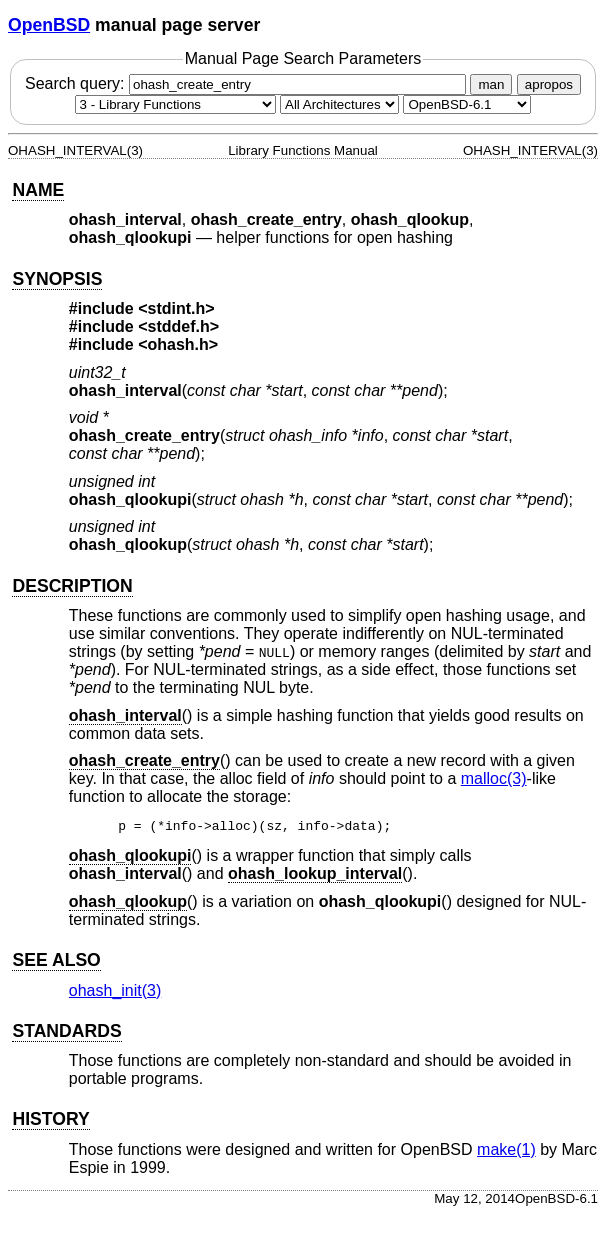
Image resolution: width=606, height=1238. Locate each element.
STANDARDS (66, 1034)
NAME (38, 190)
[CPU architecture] (339, 104)
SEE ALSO (56, 963)
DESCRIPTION (72, 586)
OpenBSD (49, 25)
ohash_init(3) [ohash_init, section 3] (115, 993)
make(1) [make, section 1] (506, 1152)
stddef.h (179, 326)
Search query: (248, 83)
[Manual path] (467, 104)
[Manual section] (175, 104)
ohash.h (178, 344)
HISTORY (50, 1122)
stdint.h (177, 308)
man (491, 84)
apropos (549, 84)
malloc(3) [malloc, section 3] (494, 778)
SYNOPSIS (57, 279)
